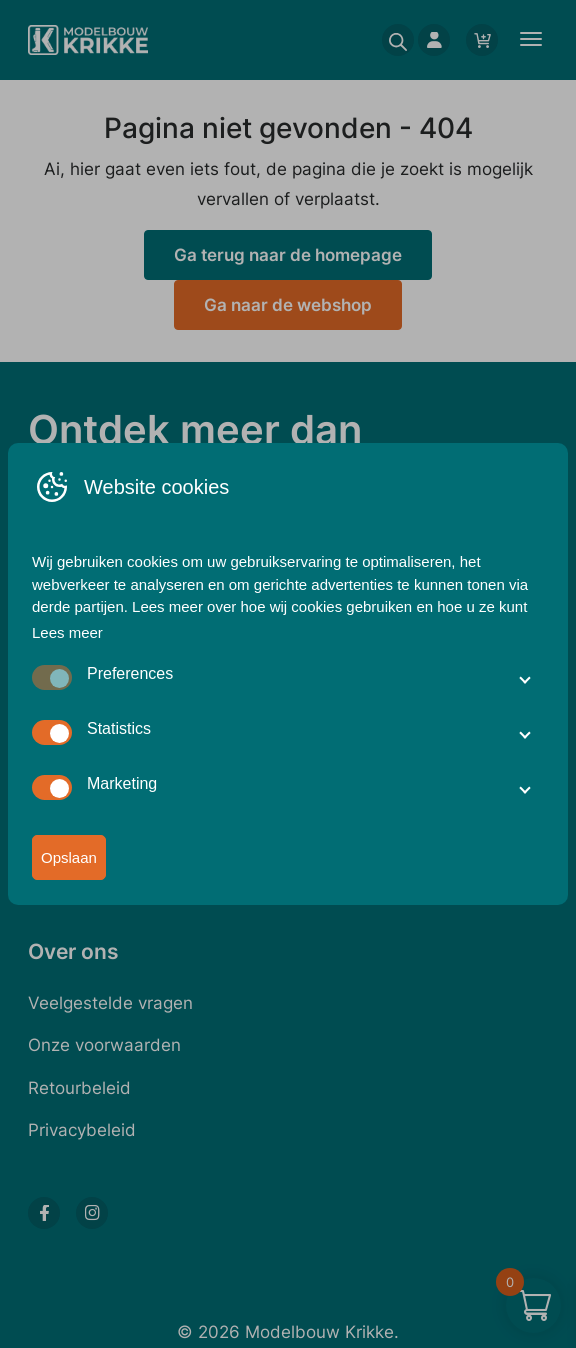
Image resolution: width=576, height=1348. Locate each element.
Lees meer (67, 632)
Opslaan (69, 858)
